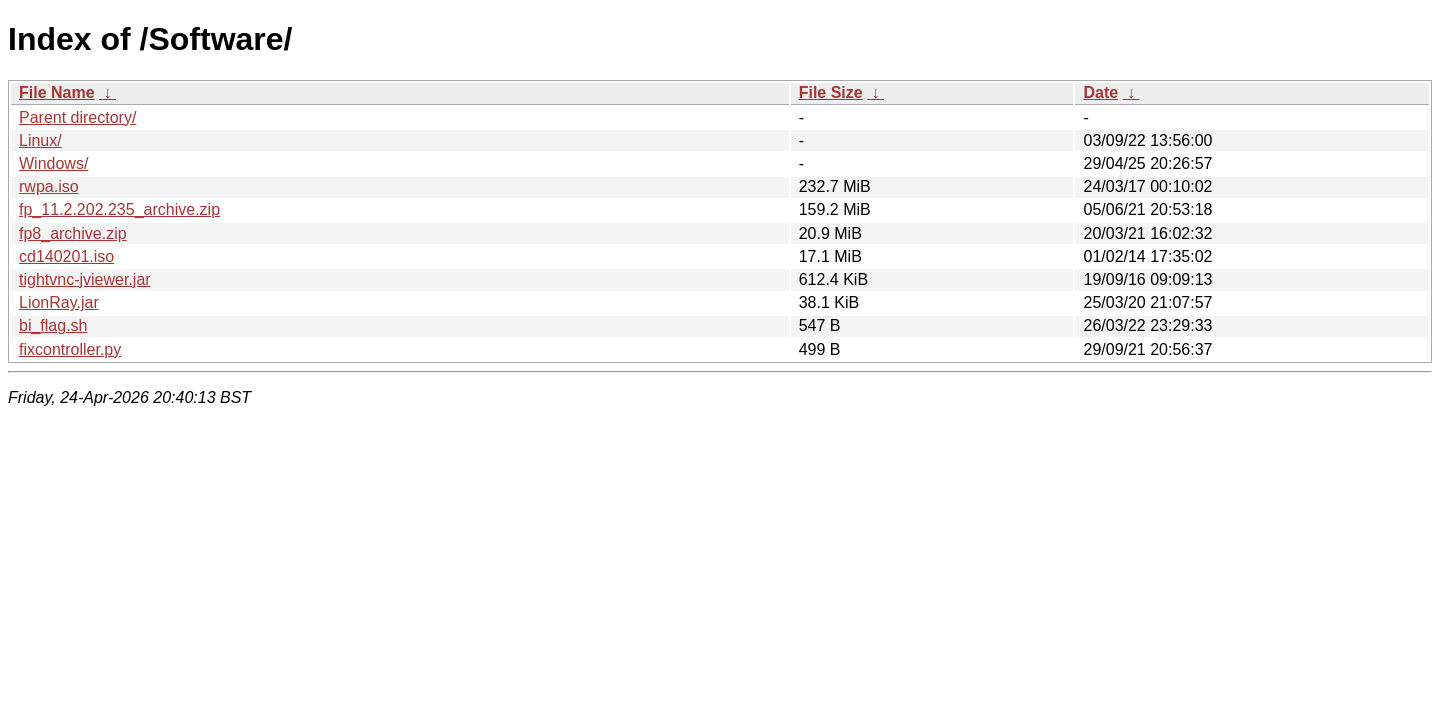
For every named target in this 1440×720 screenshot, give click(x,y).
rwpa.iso (49, 186)
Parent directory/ (77, 117)
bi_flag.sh (53, 325)
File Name (57, 92)
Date (1100, 92)
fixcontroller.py (70, 349)
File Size (831, 92)
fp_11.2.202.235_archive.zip (119, 209)
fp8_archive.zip (73, 233)
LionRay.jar (59, 302)
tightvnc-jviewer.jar (85, 279)
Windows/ (53, 163)
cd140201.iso (66, 256)
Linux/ (40, 140)
